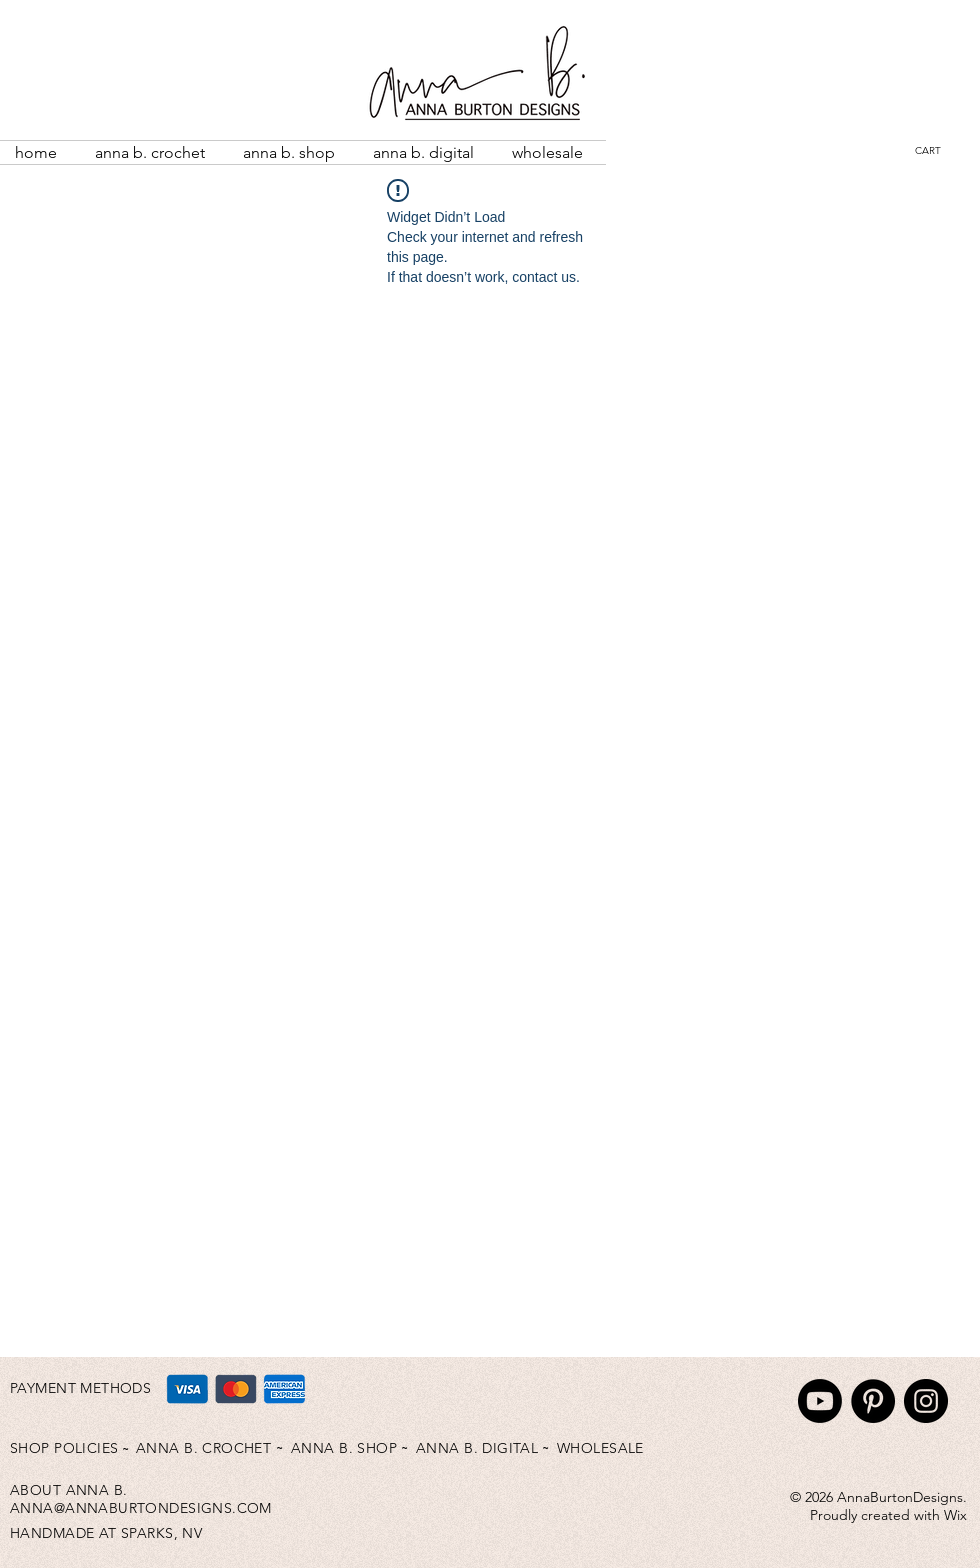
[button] (942, 150)
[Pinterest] (873, 1401)
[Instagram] (926, 1401)
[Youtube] (820, 1401)
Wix (955, 1515)
